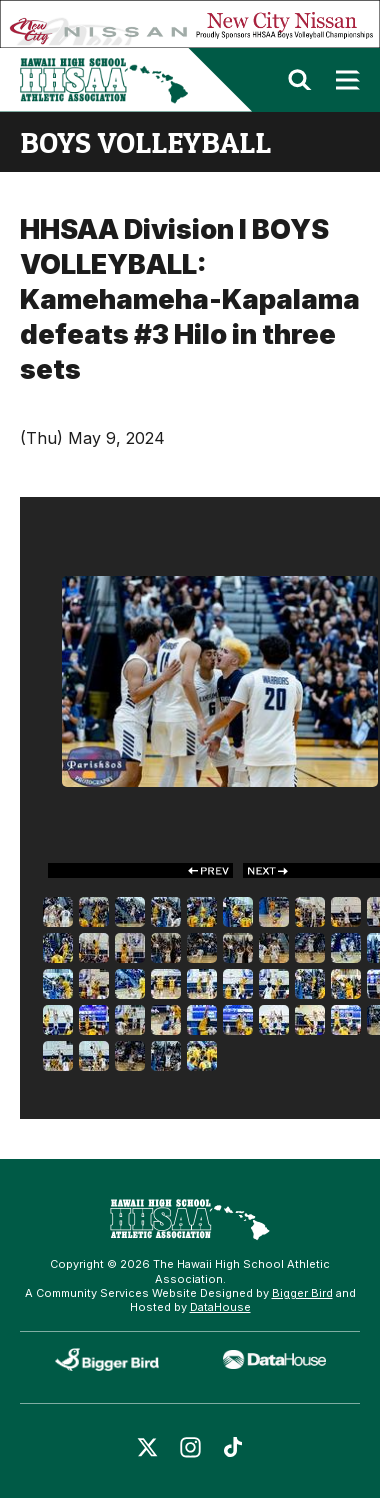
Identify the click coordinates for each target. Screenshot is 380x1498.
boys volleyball (145, 142)
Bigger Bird (302, 1293)
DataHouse (220, 1307)
